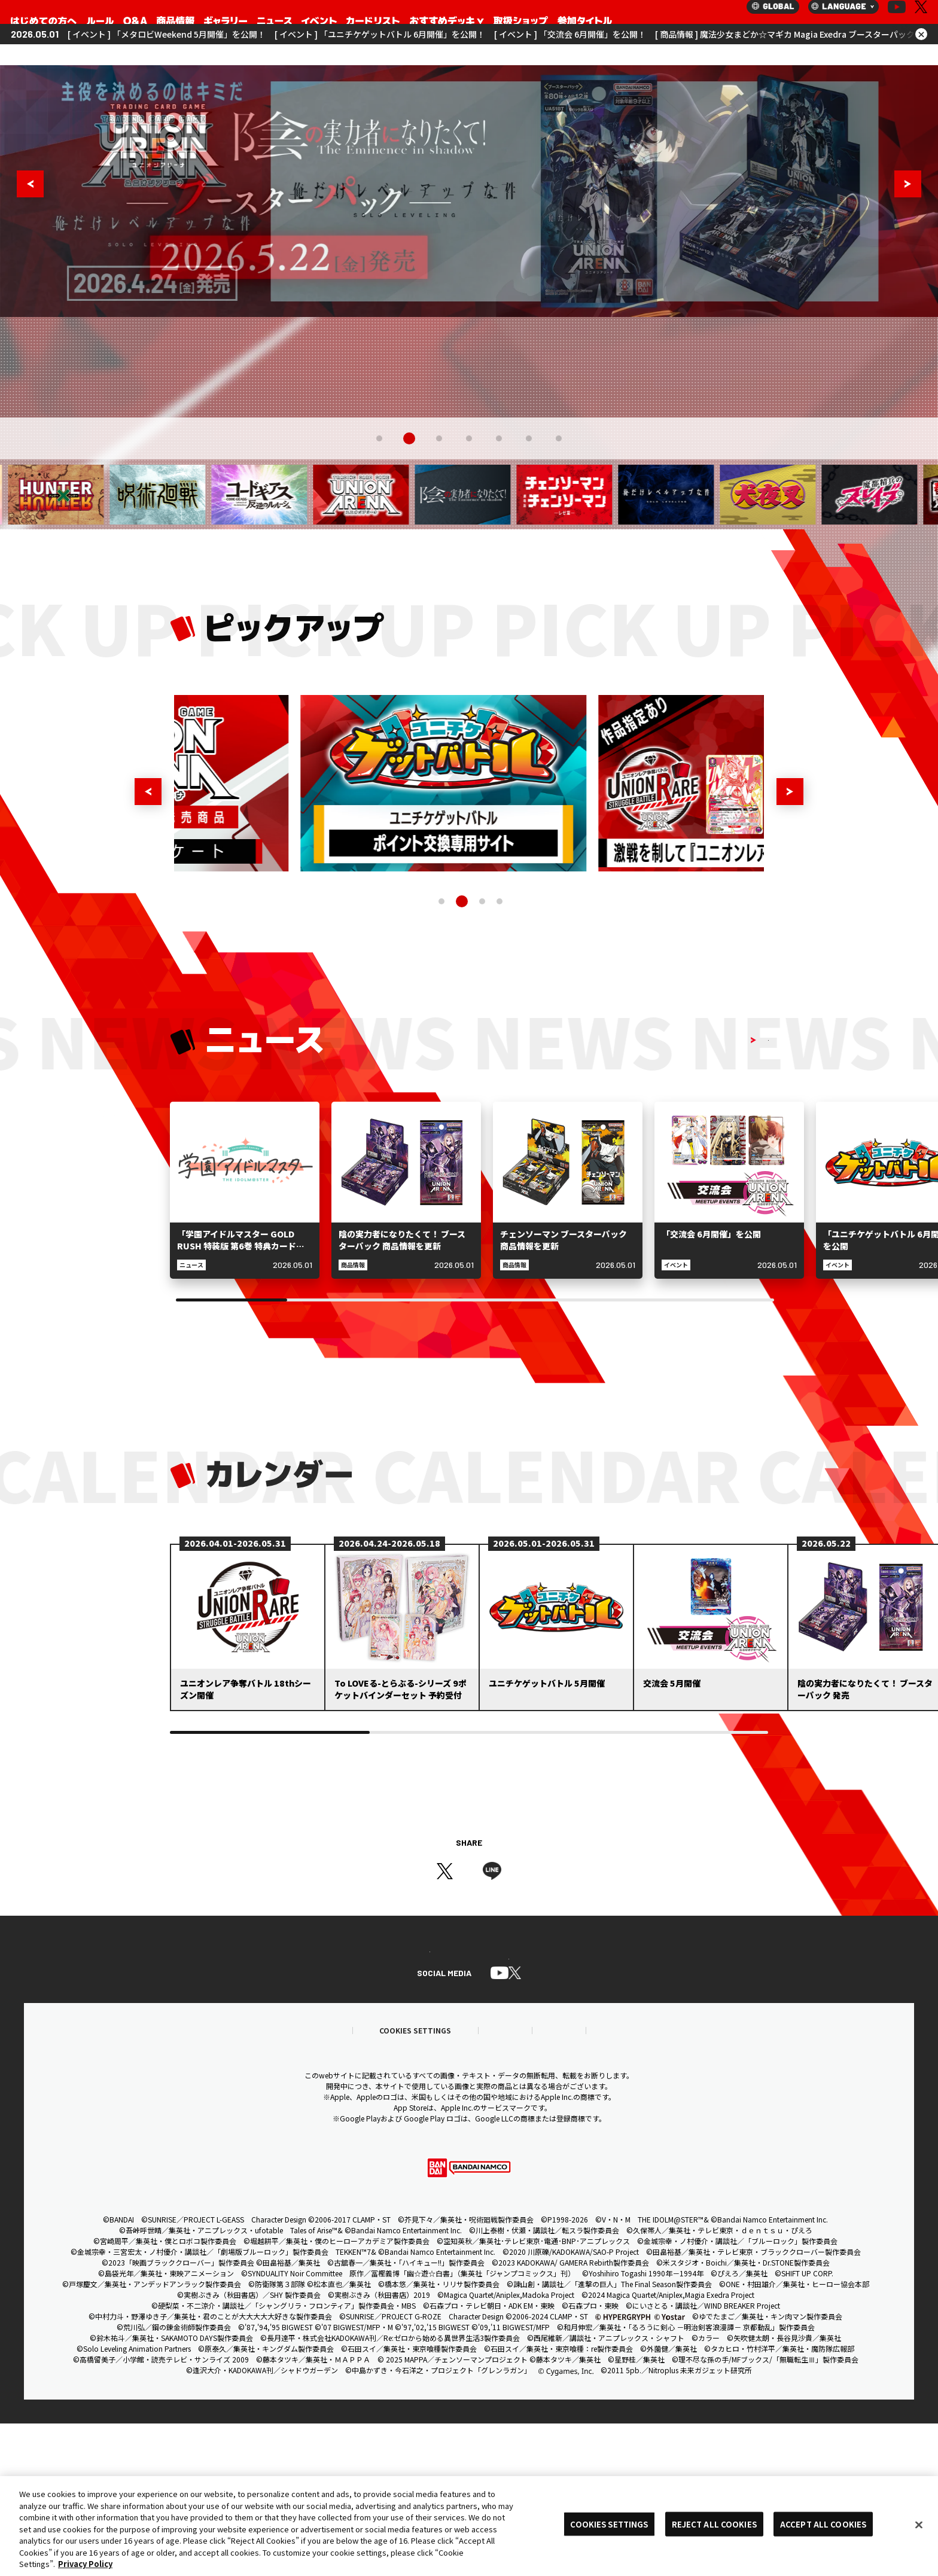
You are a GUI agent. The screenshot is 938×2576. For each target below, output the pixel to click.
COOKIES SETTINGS (609, 2523)
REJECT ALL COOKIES (714, 2523)
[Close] (919, 2524)
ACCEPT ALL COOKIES (823, 2523)
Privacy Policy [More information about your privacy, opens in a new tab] (85, 2563)
